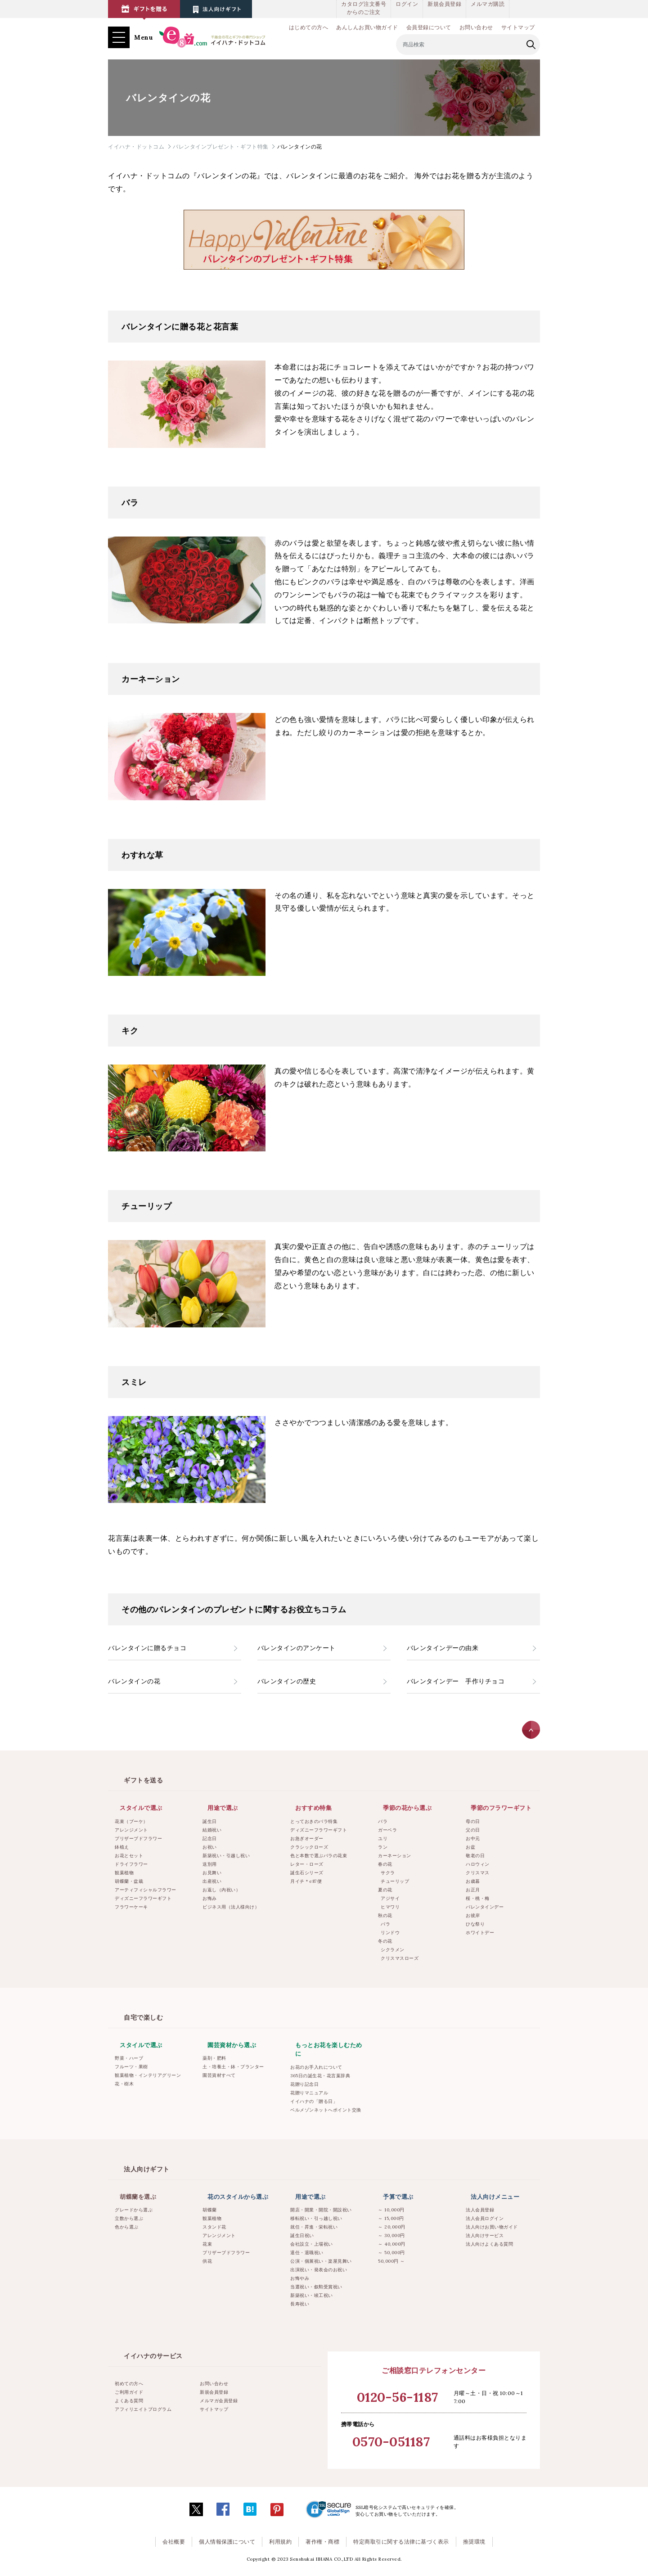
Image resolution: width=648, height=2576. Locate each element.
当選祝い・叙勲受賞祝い (316, 2287)
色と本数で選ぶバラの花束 (318, 1856)
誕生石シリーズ (307, 1873)
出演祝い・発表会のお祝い (318, 2270)
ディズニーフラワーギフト (143, 1898)
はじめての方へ (308, 27)
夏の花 (385, 1890)
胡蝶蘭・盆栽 (129, 1881)
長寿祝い (299, 2304)
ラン (382, 1847)
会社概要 (173, 2541)
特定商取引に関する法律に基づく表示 (401, 2541)
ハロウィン (478, 1864)
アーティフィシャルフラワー (145, 1890)
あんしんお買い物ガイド (367, 27)
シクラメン (393, 1950)
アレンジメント (131, 1830)
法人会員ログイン (485, 2218)
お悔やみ (299, 2278)
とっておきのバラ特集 (314, 1821)
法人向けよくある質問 (489, 2244)
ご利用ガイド (129, 2392)
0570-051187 (391, 2441)
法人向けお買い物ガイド (492, 2227)
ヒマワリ (390, 1907)
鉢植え (122, 1847)
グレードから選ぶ (134, 2210)
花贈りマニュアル (309, 2093)
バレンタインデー (485, 1907)
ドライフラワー (131, 1864)
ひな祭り (475, 1924)
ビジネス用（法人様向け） (230, 1907)
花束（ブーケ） (131, 1821)
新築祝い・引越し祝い (226, 1856)
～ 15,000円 (391, 2218)
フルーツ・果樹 (131, 2067)
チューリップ (395, 1881)
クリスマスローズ (399, 1958)
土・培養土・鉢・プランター (233, 2067)
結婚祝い (211, 1830)
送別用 (209, 1864)
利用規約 (280, 2541)
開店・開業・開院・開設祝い (321, 2210)
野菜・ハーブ (129, 2058)
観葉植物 (124, 1873)
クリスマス (478, 1873)
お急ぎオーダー (307, 1838)
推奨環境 (474, 2541)
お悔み (209, 1898)
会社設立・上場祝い (311, 2244)
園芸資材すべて (219, 2075)
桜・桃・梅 (478, 1898)
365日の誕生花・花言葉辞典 (320, 2076)
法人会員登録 (480, 2210)
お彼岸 (473, 1915)
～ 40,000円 (391, 2244)
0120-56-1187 (397, 2397)
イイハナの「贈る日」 (314, 2101)
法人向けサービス (485, 2235)
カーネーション (394, 1856)
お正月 (473, 1890)
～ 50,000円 (391, 2253)
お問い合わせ (476, 27)
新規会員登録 (444, 3)
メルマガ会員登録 (219, 2401)
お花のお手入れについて (316, 2067)
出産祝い (211, 1881)
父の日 (473, 1830)
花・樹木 (124, 2084)
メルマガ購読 (487, 3)
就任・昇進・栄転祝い (314, 2227)
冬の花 (385, 1941)
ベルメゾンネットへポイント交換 (325, 2110)
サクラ (388, 1873)
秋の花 (385, 1915)
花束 (207, 2244)
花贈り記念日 (304, 2084)
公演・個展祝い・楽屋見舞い (321, 2261)
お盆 (470, 1847)
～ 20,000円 (391, 2227)
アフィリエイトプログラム (143, 2409)
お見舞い (211, 1873)
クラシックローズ (309, 1847)
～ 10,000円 (391, 2210)
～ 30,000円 (391, 2235)
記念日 (209, 1838)
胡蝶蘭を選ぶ (138, 2197)
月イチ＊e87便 (306, 1881)
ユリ (382, 1838)
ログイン (407, 3)
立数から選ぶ (129, 2218)
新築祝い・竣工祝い (311, 2295)
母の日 (473, 1821)
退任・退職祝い (307, 2253)
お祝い (209, 1847)
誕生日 (209, 1821)
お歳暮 (473, 1881)
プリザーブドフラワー (138, 1838)
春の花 (385, 1864)
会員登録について (428, 27)
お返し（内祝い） (221, 1890)
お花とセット (129, 1856)
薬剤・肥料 (214, 2058)
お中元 (473, 1838)
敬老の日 (475, 1856)
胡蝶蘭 (209, 2210)
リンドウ (390, 1932)
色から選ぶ (127, 2227)
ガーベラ (387, 1830)
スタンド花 (214, 2227)
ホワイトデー (480, 1932)
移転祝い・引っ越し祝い (316, 2218)
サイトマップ (518, 27)
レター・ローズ (307, 1864)
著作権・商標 (322, 2541)
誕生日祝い (302, 2235)
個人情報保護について (227, 2541)
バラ (382, 1821)
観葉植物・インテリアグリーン (148, 2075)
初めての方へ (129, 2384)
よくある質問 (129, 2401)
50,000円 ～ (391, 2261)
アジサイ (390, 1898)
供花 (207, 2261)
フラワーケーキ (131, 1907)
